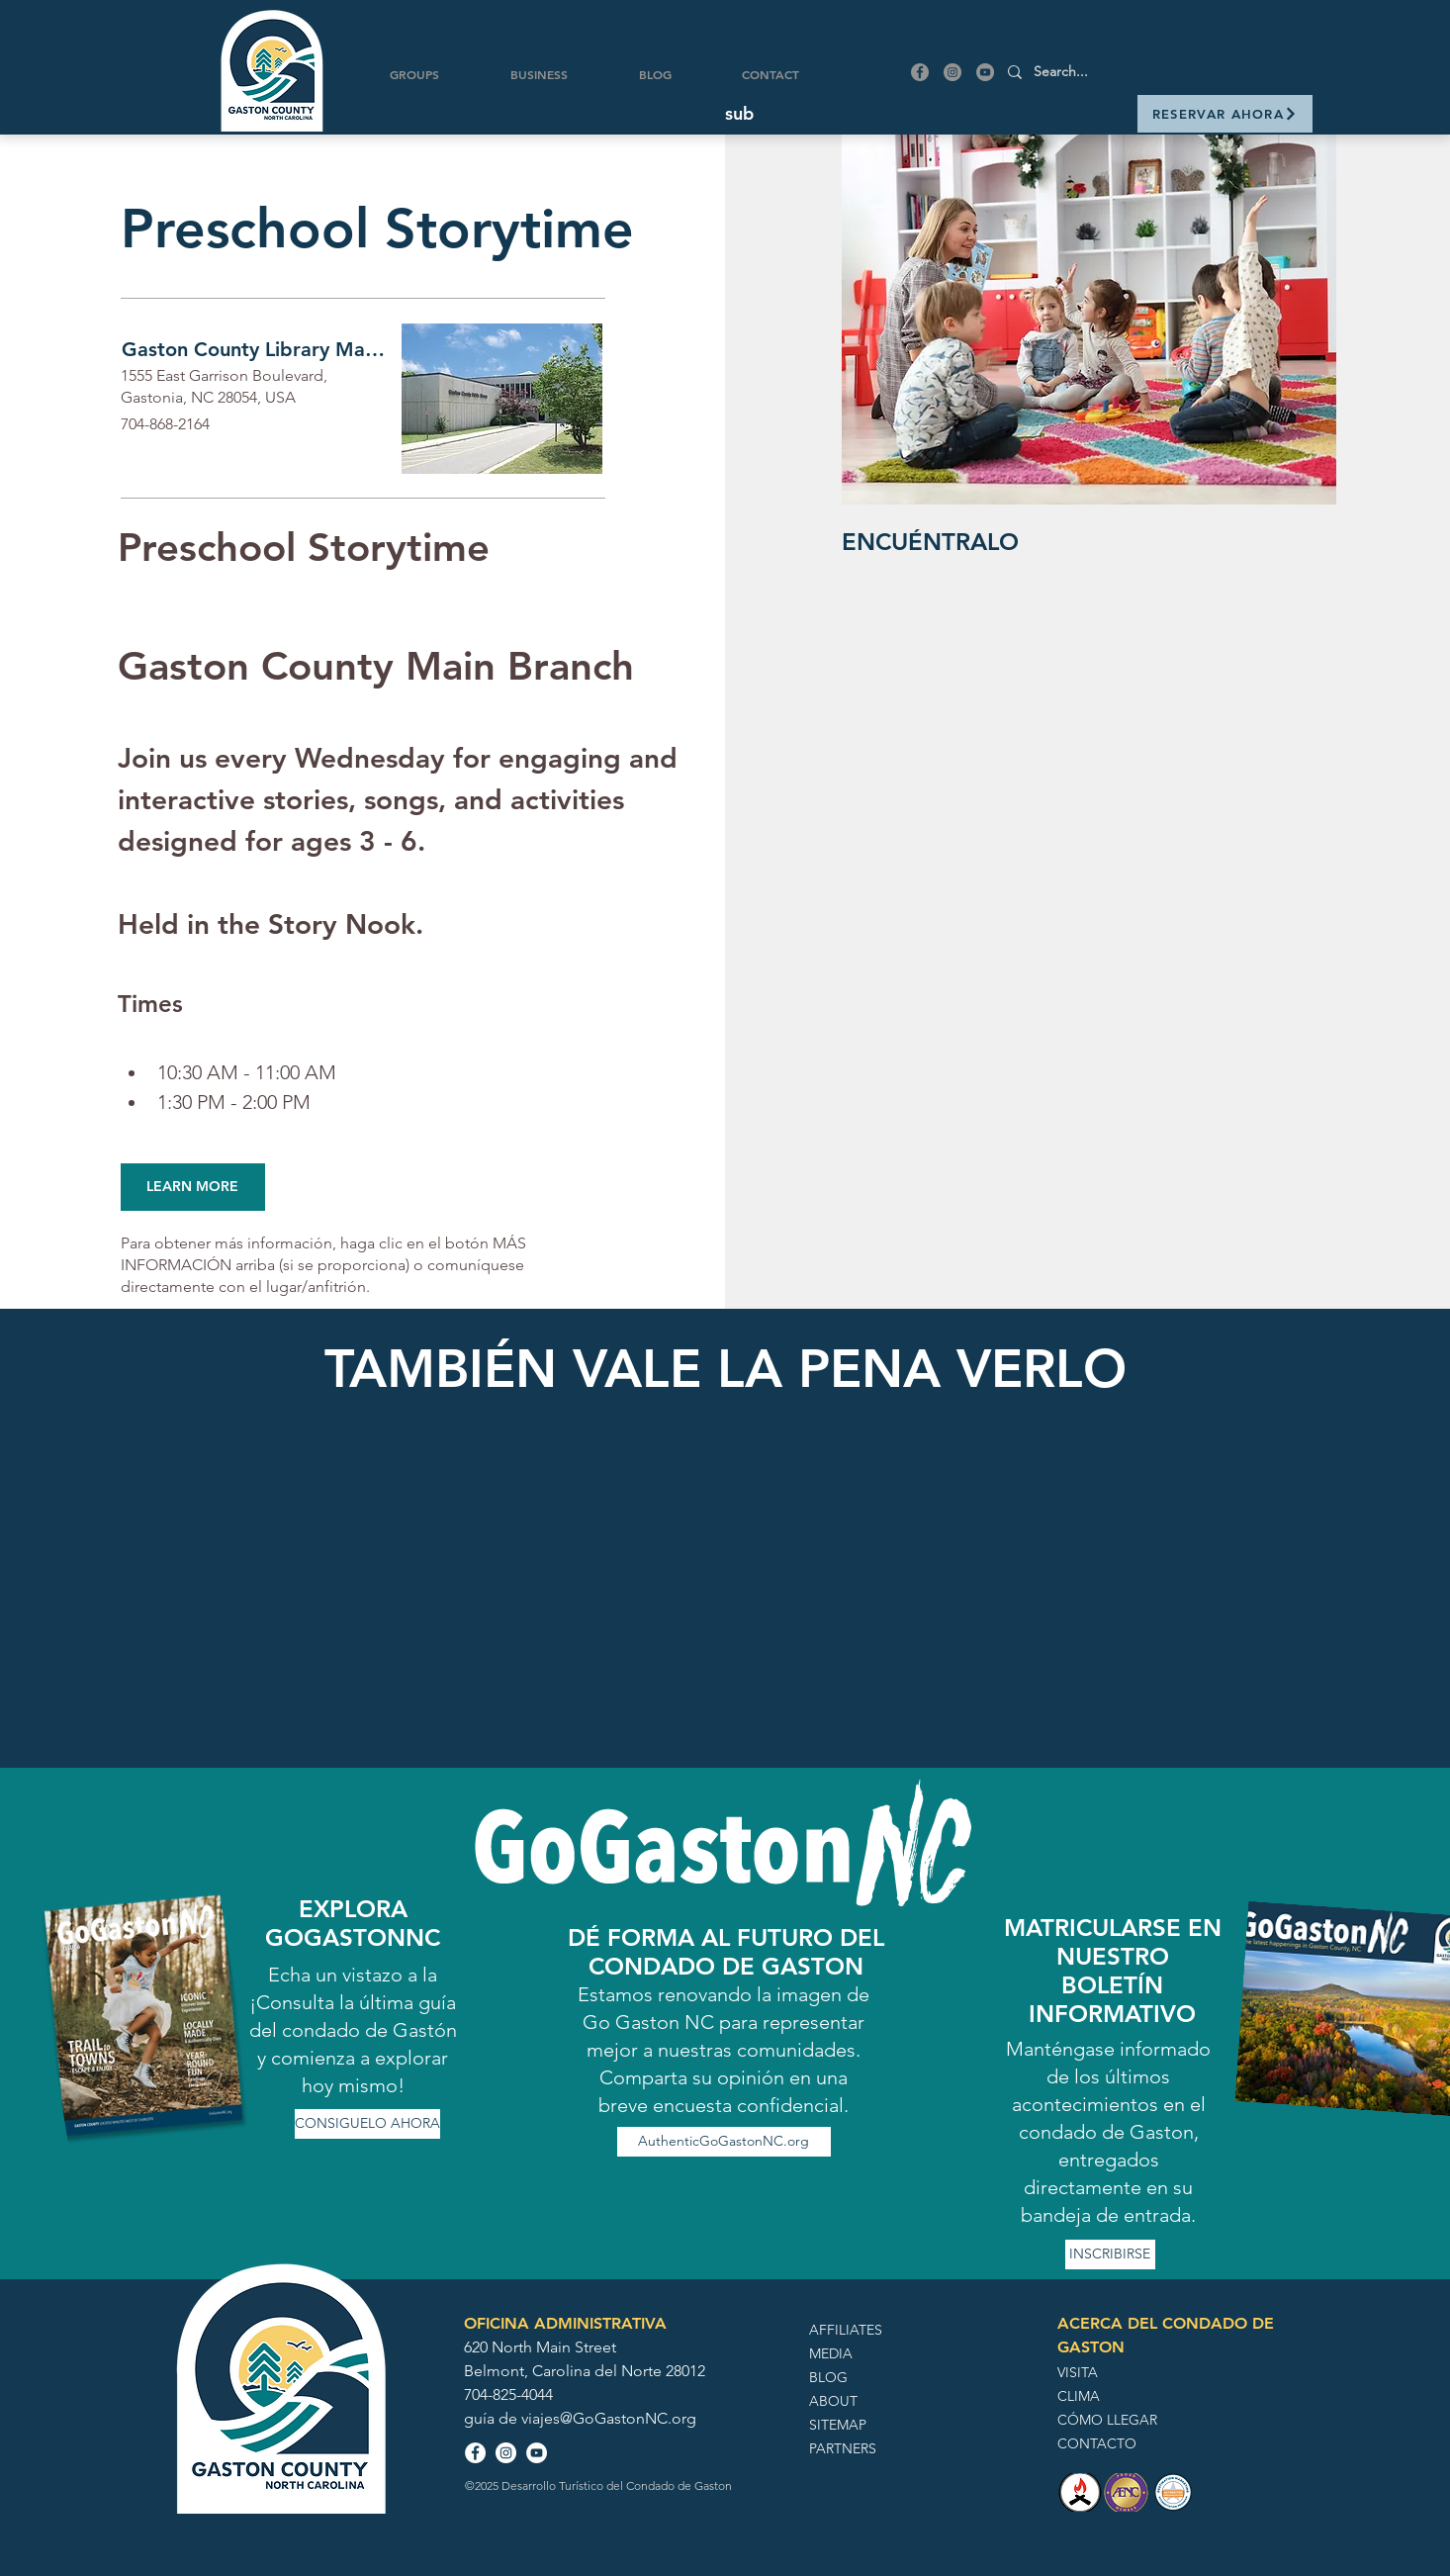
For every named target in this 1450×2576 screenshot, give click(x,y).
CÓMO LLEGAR (1107, 2420)
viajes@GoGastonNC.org (608, 2418)
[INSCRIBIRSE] (1110, 2254)
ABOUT (833, 2401)
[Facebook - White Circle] (475, 2452)
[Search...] (1144, 72)
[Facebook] (920, 72)
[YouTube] (985, 72)
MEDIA (831, 2353)
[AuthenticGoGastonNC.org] (724, 2142)
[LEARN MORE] (193, 1187)
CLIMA (1078, 2396)
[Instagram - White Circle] (506, 2452)
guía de (492, 2418)
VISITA (1077, 2372)
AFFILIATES (845, 2330)
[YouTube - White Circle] (536, 2452)
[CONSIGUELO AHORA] (367, 2124)
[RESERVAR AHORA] (1225, 114)
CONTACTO (1096, 2443)
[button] (739, 114)
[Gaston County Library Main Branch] (256, 349)
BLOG (828, 2377)
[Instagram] (952, 72)
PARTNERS (842, 2448)
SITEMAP (837, 2425)
